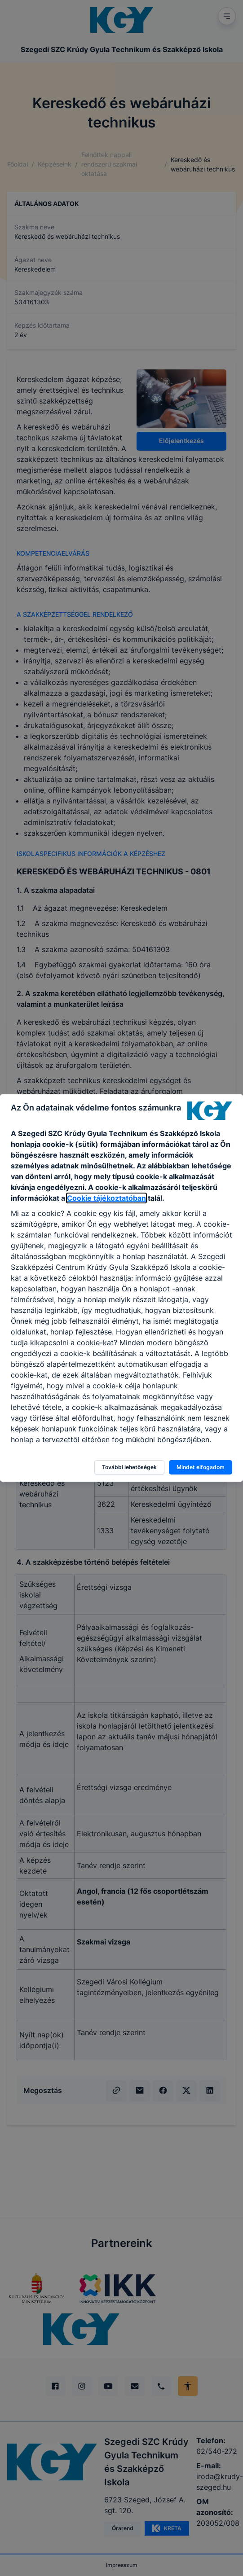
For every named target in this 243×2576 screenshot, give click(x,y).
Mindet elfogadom (201, 1467)
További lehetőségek (129, 1467)
